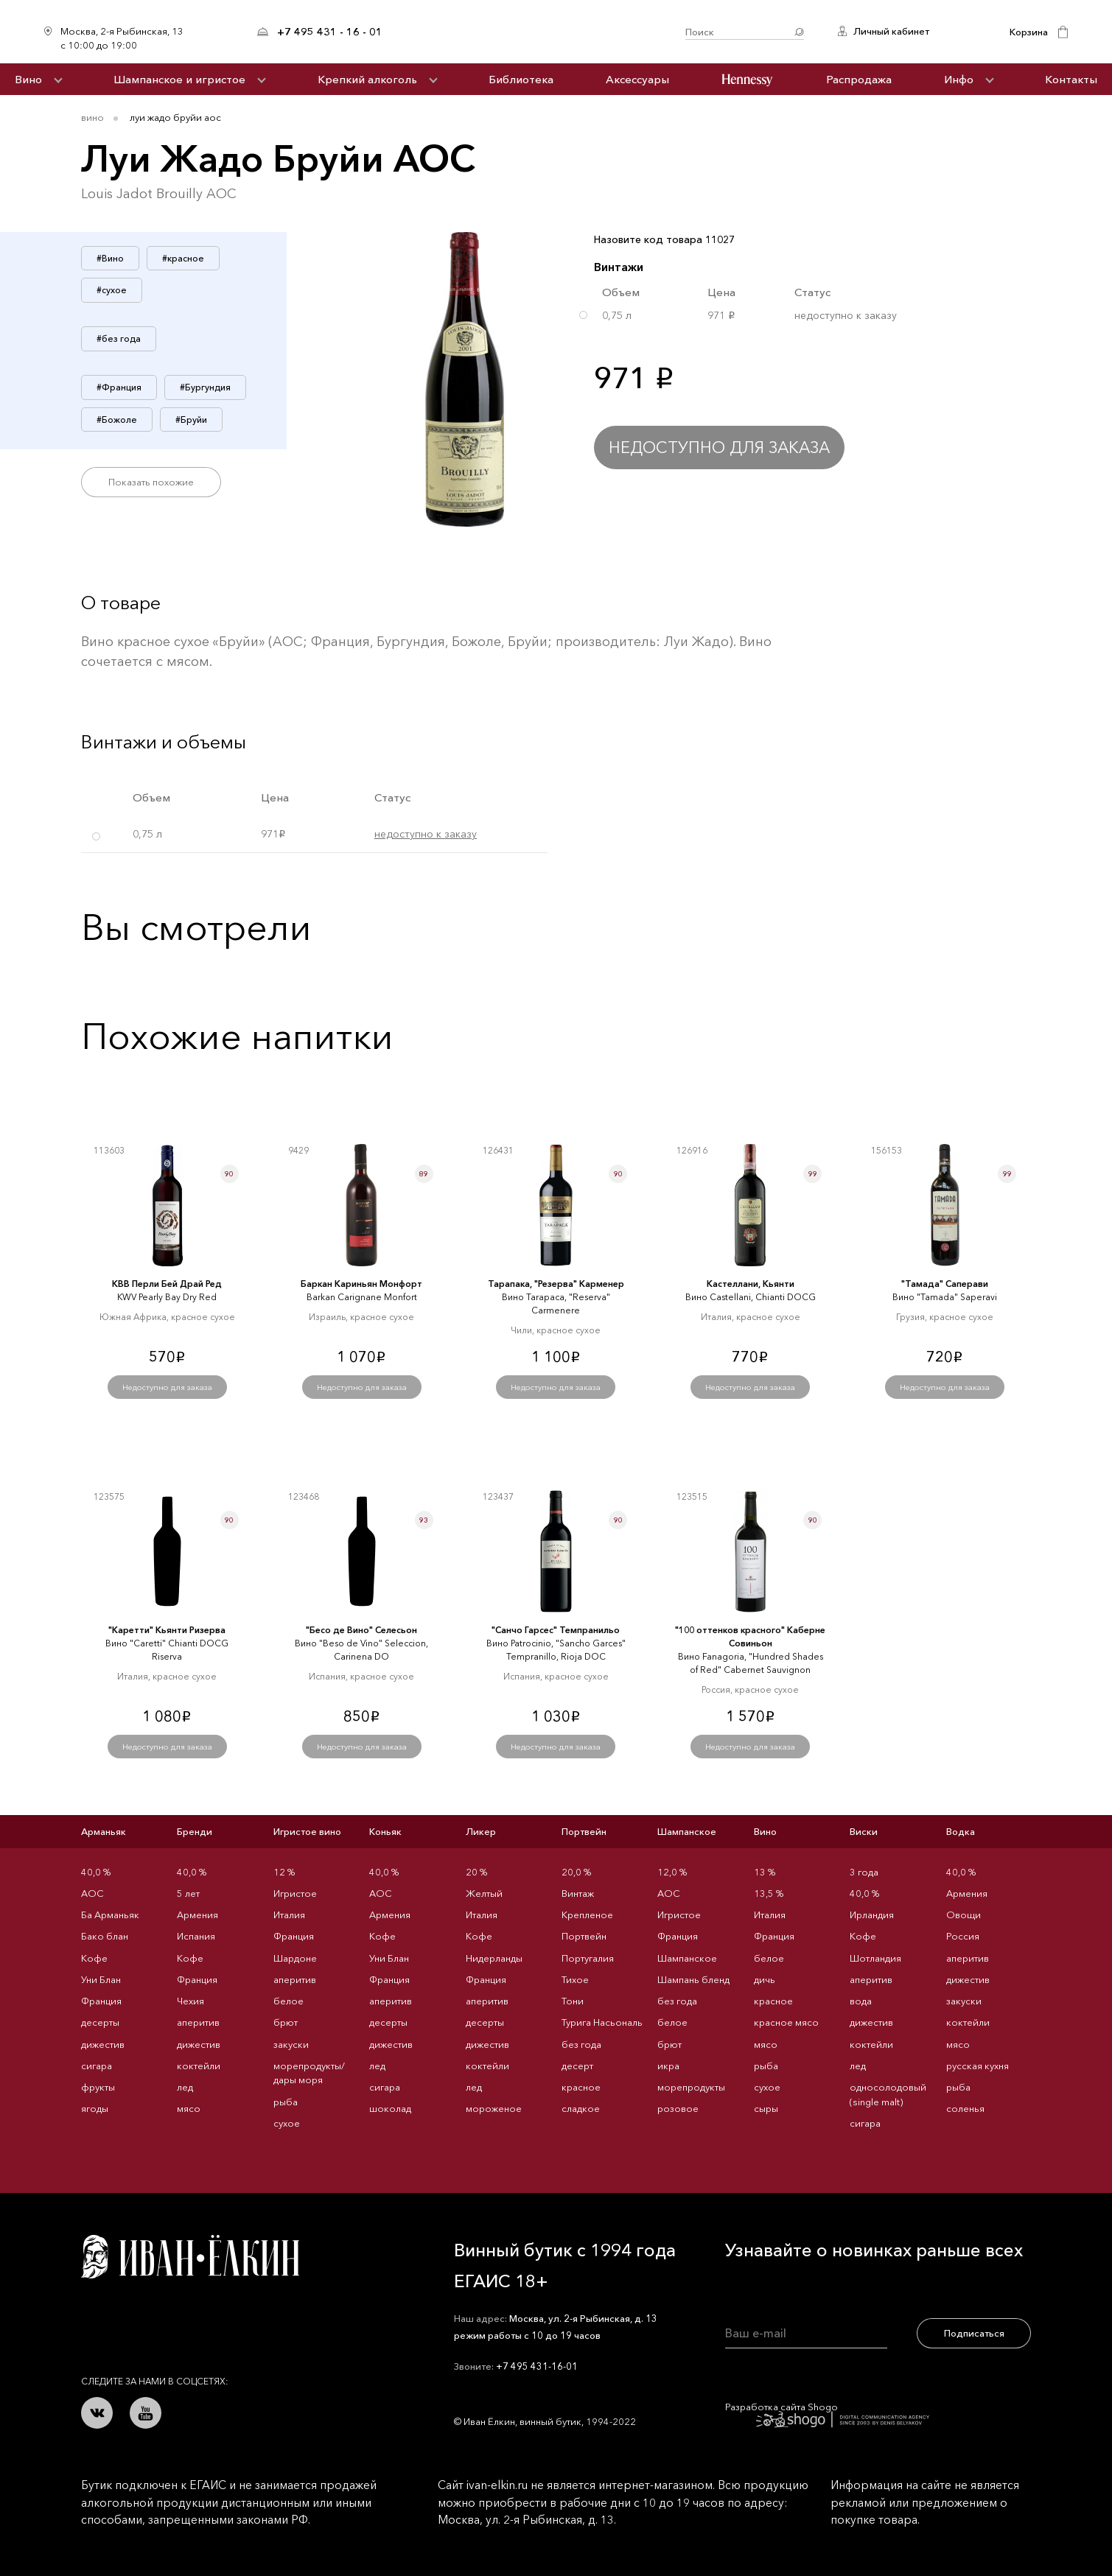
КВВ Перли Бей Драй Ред (167, 1283)
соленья (965, 2108)
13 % (764, 1872)
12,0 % (672, 1872)
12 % (284, 1872)
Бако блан (104, 1936)
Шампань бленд (693, 1979)
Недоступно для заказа (719, 447)
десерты (100, 2022)
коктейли (198, 2065)
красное (581, 2087)
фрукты (98, 2087)
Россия (962, 1936)
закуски (291, 2044)
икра (668, 2065)
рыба (285, 2102)
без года (581, 2044)
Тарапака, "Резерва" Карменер (556, 1283)
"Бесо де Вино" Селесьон (361, 1629)
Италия (289, 1914)
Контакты (1071, 79)
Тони (573, 2001)
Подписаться (974, 2333)
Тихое (575, 1979)
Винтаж (578, 1893)
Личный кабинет (891, 31)
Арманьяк (103, 1831)
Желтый (484, 1893)
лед (185, 2087)
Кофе (94, 1958)
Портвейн (584, 1831)
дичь (764, 1979)
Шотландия (875, 1958)
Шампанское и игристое (179, 79)
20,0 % (576, 1872)
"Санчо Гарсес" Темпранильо (556, 1629)
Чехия (190, 2001)
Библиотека (521, 79)
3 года (864, 1872)
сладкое (581, 2108)
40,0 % (96, 1872)
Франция (101, 2001)
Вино (28, 79)
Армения (197, 1914)
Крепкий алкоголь (367, 79)
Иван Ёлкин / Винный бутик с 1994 (534, 32)
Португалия (588, 1958)
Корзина (1029, 32)
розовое (678, 2108)
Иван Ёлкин (190, 2256)
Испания (196, 1936)
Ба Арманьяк (110, 1914)
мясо (188, 2108)
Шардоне (295, 1958)
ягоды (94, 2108)
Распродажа (859, 79)
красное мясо (786, 2022)
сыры (766, 2108)
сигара (96, 2065)
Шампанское (686, 1831)
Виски (864, 1831)
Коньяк (385, 1831)
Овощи (963, 1914)
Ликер (481, 1831)
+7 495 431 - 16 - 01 (329, 31)
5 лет (188, 1893)
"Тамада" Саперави (944, 1283)
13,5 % (768, 1893)
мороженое (494, 2108)
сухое (286, 2123)
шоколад (390, 2108)
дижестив (103, 2044)
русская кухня (977, 2065)
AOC (92, 1893)
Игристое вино (307, 1831)
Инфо (958, 79)
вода (861, 2001)
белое (288, 2001)
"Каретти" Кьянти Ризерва (166, 1629)
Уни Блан (101, 1979)
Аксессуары (637, 79)
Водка (960, 1831)
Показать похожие (151, 482)
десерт (577, 2065)
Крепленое (587, 1914)
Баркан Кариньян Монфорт (361, 1283)
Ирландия (872, 1914)
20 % (476, 1872)
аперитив (198, 2022)
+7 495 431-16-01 (537, 2366)
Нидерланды (494, 1958)
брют (285, 2022)
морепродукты (691, 2087)
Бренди (194, 1831)
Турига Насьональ (602, 2022)
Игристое (295, 1893)
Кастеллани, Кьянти (750, 1283)
